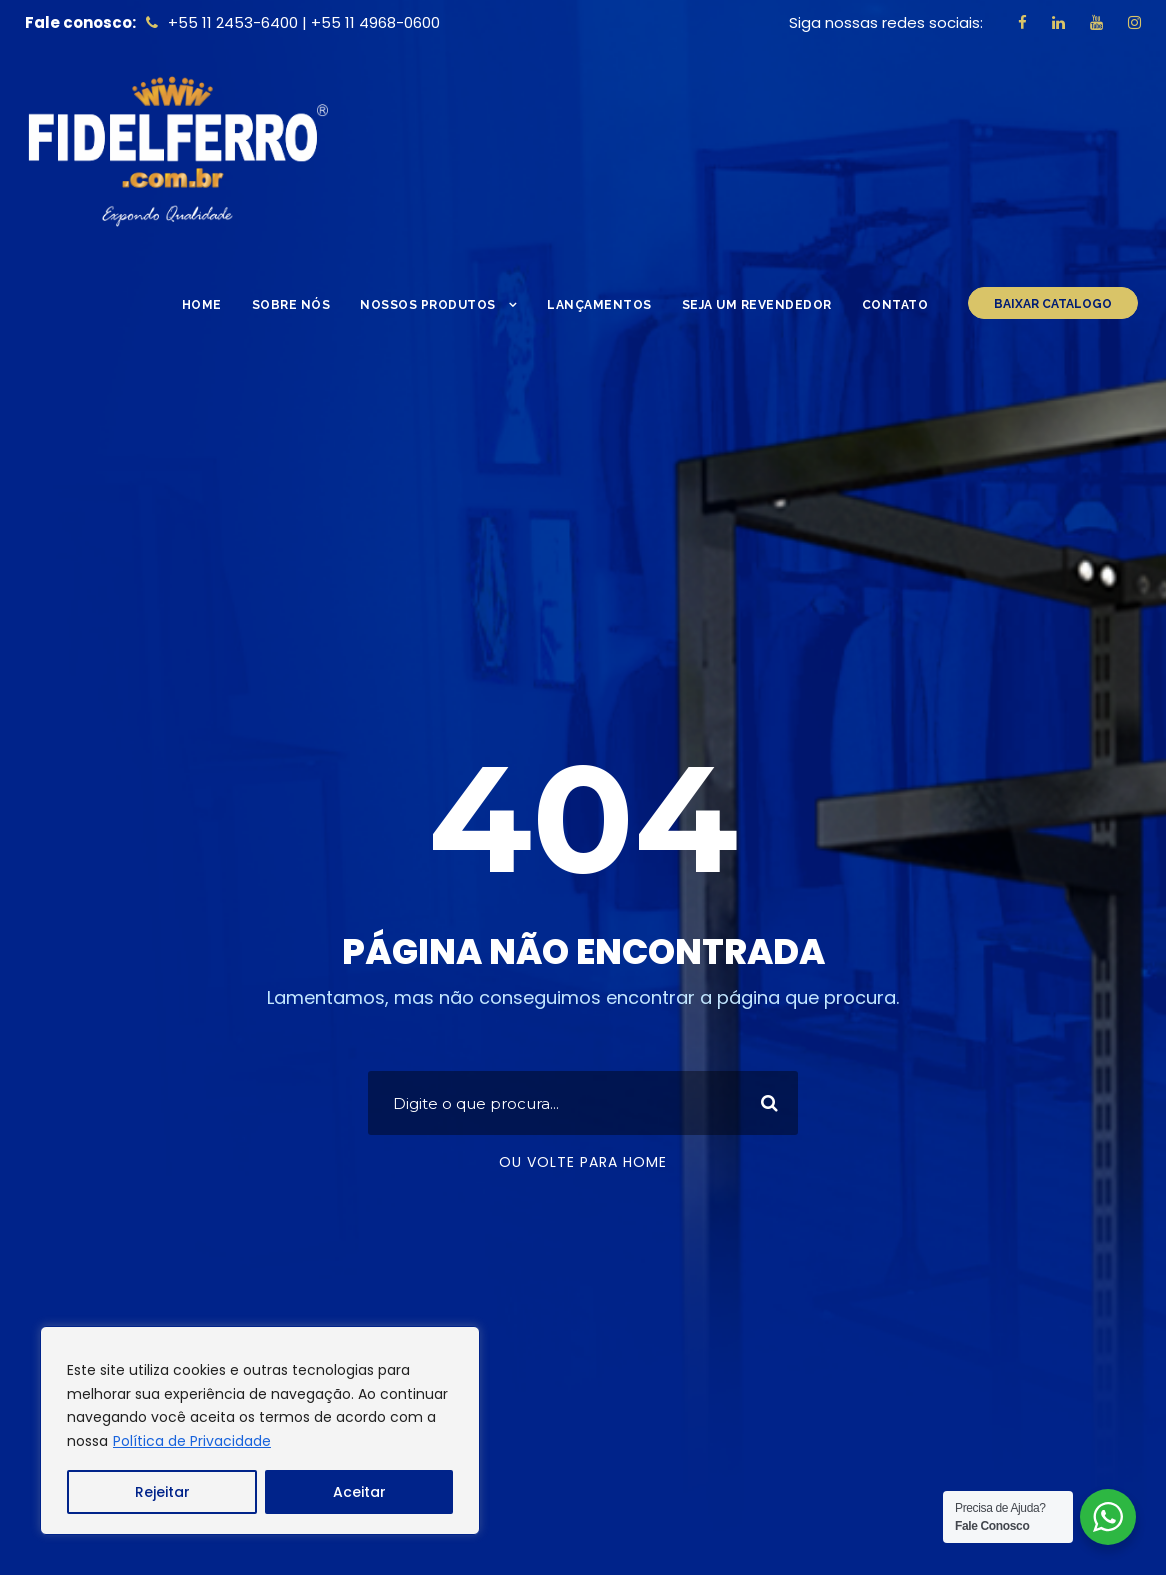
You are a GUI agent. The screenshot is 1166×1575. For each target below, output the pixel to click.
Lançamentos (599, 305)
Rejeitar (162, 1492)
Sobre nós (291, 305)
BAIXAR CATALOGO (1053, 304)
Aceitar (359, 1492)
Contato (895, 305)
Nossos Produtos (428, 305)
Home (202, 305)
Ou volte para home (583, 1162)
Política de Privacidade (192, 1441)
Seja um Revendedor (757, 305)
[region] (260, 1430)
